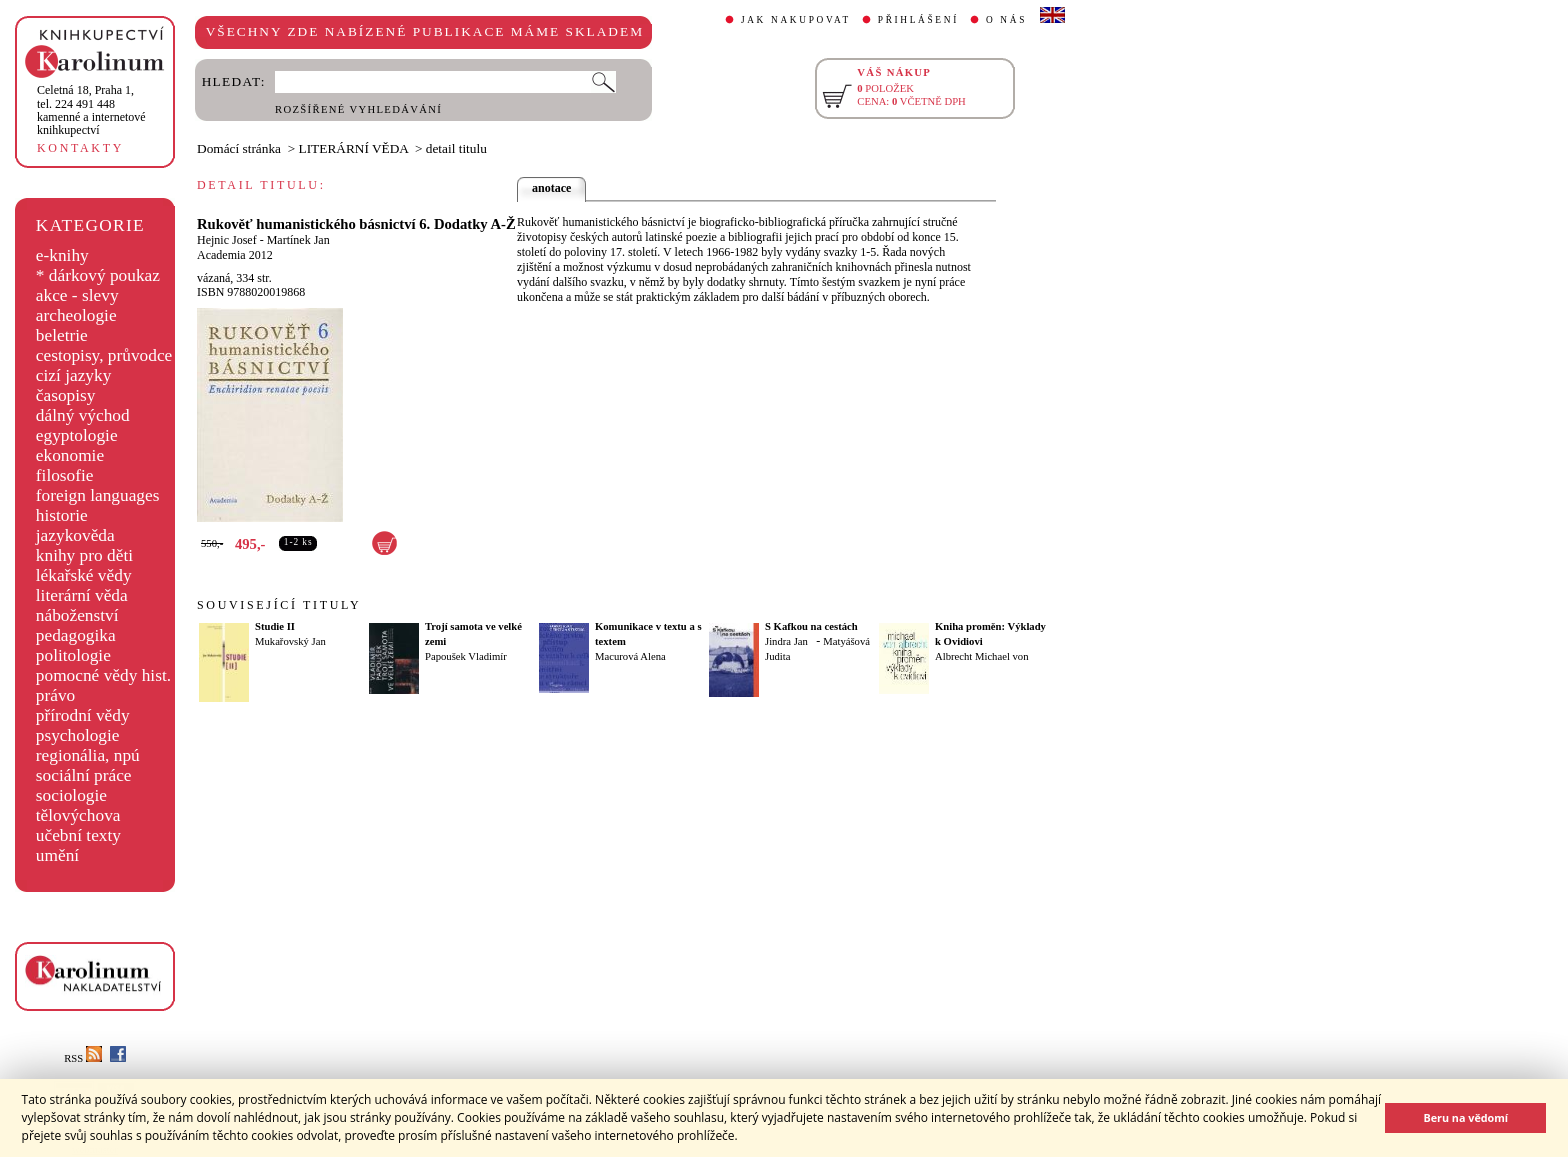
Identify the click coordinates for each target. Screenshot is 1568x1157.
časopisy (66, 395)
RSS (83, 1058)
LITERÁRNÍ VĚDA (354, 148)
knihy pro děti (84, 555)
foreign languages (98, 495)
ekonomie (70, 455)
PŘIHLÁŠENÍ (918, 20)
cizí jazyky (74, 375)
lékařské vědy (84, 575)
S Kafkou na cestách (811, 626)
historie (62, 515)
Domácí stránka (239, 148)
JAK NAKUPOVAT (796, 20)
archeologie (76, 315)
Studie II (275, 626)
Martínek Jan (298, 240)
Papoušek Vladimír (466, 656)
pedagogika (76, 635)
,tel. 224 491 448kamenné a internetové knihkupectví (91, 110)
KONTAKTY (80, 148)
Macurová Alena (630, 656)
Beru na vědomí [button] (1465, 1117)
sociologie (71, 795)
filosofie (65, 475)
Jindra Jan (786, 641)
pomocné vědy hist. (103, 675)
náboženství (77, 615)
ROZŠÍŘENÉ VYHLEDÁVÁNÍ (358, 109)
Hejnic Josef (227, 240)
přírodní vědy (83, 715)
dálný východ (83, 415)
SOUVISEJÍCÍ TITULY (279, 605)
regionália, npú (88, 755)
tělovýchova (78, 815)
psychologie (78, 735)
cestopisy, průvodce (104, 355)
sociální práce (84, 775)
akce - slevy (77, 295)
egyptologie (77, 435)
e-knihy (62, 255)
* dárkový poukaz (98, 275)
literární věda (82, 595)
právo (55, 695)
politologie (73, 655)
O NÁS (1006, 20)
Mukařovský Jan (290, 641)
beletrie (62, 335)
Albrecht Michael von (982, 656)
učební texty (78, 835)
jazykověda (75, 535)
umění (57, 855)
